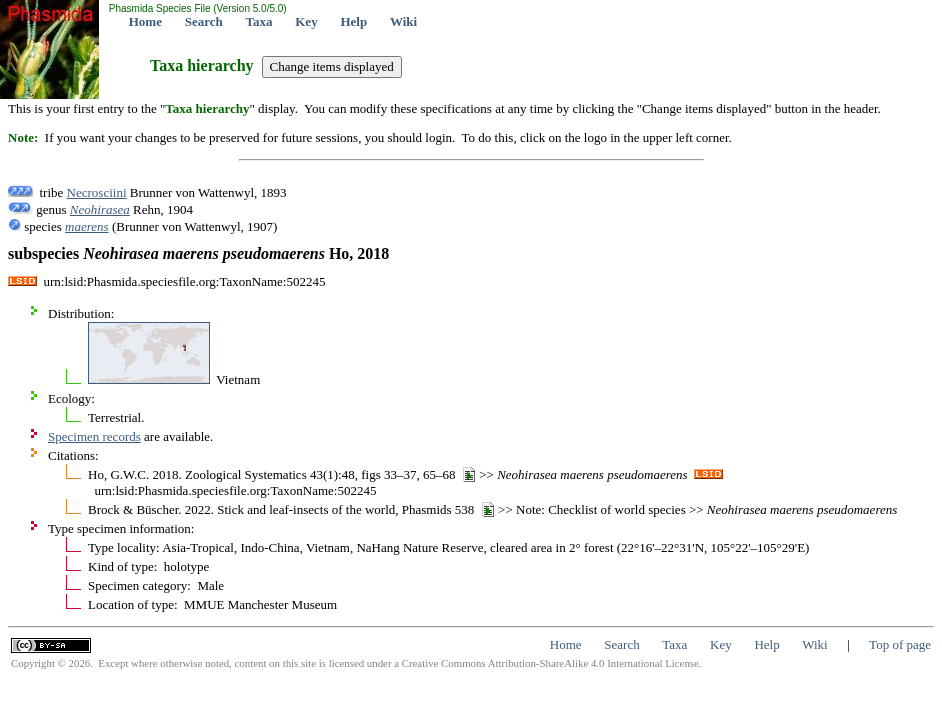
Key (306, 21)
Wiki (403, 21)
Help (353, 21)
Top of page (900, 644)
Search (204, 21)
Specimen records (94, 436)
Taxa (259, 21)
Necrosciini (97, 192)
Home (145, 21)
